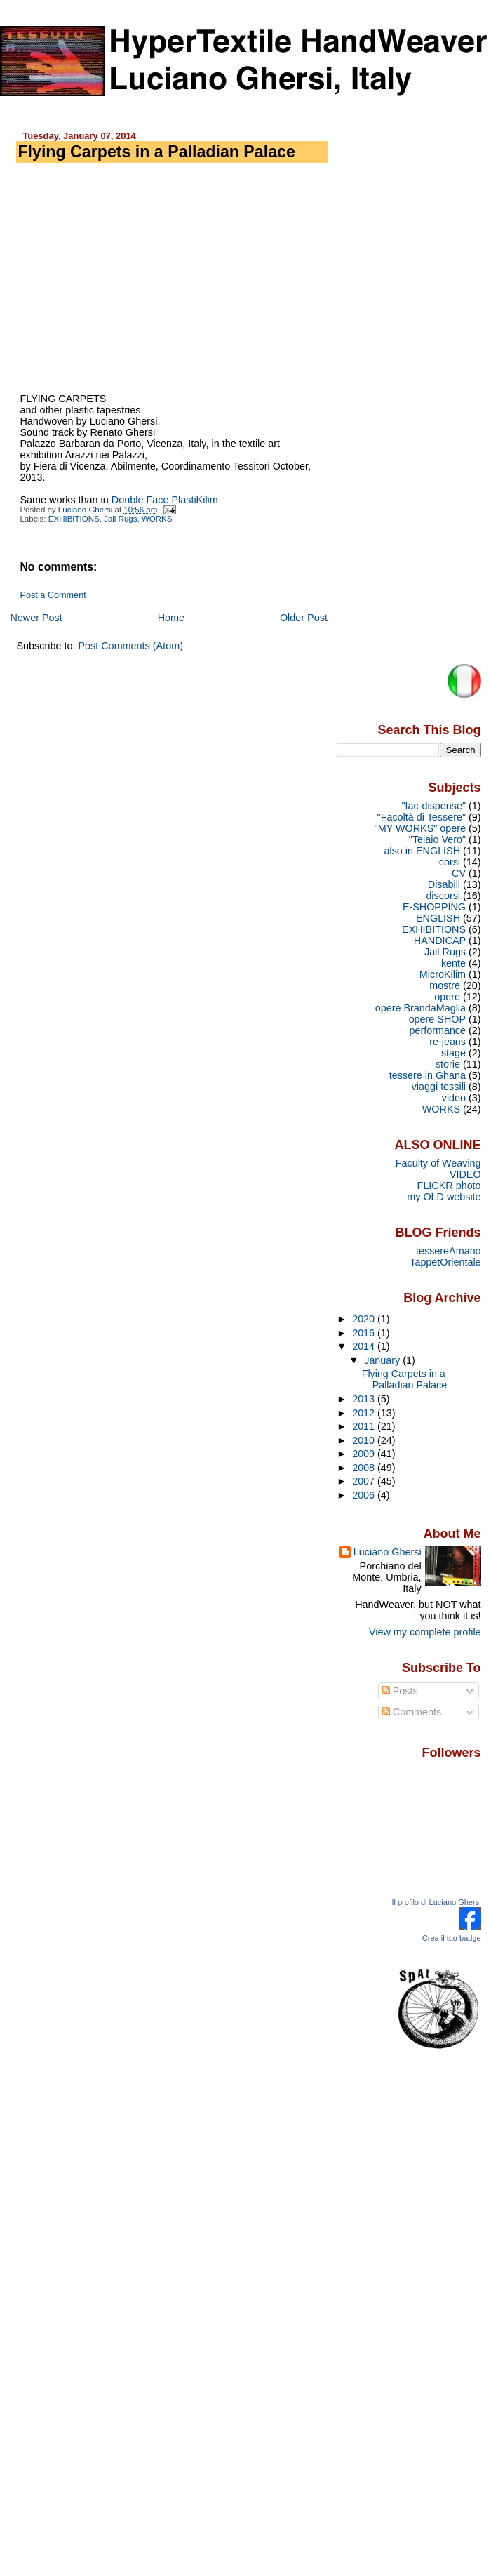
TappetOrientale (445, 1262)
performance (437, 1030)
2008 (364, 1467)
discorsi (443, 895)
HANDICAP (440, 940)
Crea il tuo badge (451, 1938)
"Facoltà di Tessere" (421, 817)
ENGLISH (438, 918)
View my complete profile (425, 1632)
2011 (364, 1426)
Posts (400, 1691)
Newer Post (36, 617)
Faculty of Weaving (438, 1163)
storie (448, 1064)
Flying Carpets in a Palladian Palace (404, 1379)
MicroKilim (442, 974)
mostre (444, 985)
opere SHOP (437, 1019)
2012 (364, 1413)
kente (453, 963)
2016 (364, 1333)
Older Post (304, 617)
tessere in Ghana (427, 1075)
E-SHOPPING (434, 906)
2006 (364, 1495)
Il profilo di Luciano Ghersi (435, 1902)
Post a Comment (53, 595)
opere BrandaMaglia (420, 1008)
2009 (364, 1453)
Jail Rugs (120, 518)
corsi (449, 862)
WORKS (157, 518)
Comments (412, 1712)
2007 (364, 1481)
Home (171, 617)
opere (447, 996)
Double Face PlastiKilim (165, 499)
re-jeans (447, 1041)
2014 (364, 1346)
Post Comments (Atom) (130, 645)
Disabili (444, 884)
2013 (364, 1399)
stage (453, 1052)
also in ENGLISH (422, 850)
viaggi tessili (439, 1086)
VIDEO (465, 1174)
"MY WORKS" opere (420, 828)
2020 (364, 1318)
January (383, 1360)
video (454, 1097)
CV (459, 873)
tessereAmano (448, 1250)
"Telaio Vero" (437, 839)
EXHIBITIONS (74, 518)
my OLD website (443, 1196)
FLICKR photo (449, 1185)
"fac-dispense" (433, 805)
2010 (364, 1440)
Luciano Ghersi (388, 1552)
